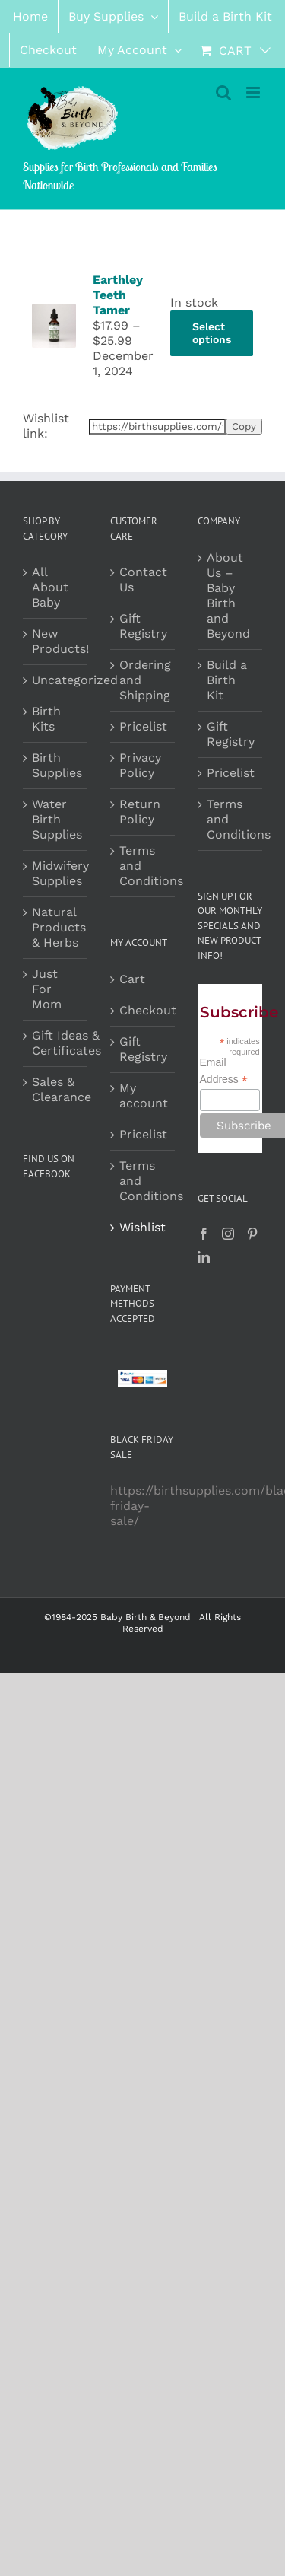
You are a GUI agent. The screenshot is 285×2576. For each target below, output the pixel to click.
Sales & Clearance (61, 1089)
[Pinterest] (252, 1234)
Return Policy (139, 811)
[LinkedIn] (204, 1257)
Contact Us (143, 579)
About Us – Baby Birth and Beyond (228, 595)
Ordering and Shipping (143, 680)
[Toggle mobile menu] (254, 92)
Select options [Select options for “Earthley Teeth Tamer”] (211, 332)
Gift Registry (143, 626)
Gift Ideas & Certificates (66, 1043)
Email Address (224, 1071)
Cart (132, 979)
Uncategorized (75, 680)
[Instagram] (228, 1234)
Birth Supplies (57, 765)
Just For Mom (47, 988)
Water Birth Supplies (57, 819)
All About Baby (50, 587)
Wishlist (142, 1227)
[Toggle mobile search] (223, 92)
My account (143, 1095)
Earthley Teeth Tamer (118, 294)
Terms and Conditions (143, 865)
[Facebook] (204, 1234)
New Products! (60, 641)
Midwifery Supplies (60, 873)
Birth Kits (46, 719)
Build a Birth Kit (227, 680)
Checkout (143, 1010)
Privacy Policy (140, 765)
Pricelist (143, 726)
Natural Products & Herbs (59, 927)
